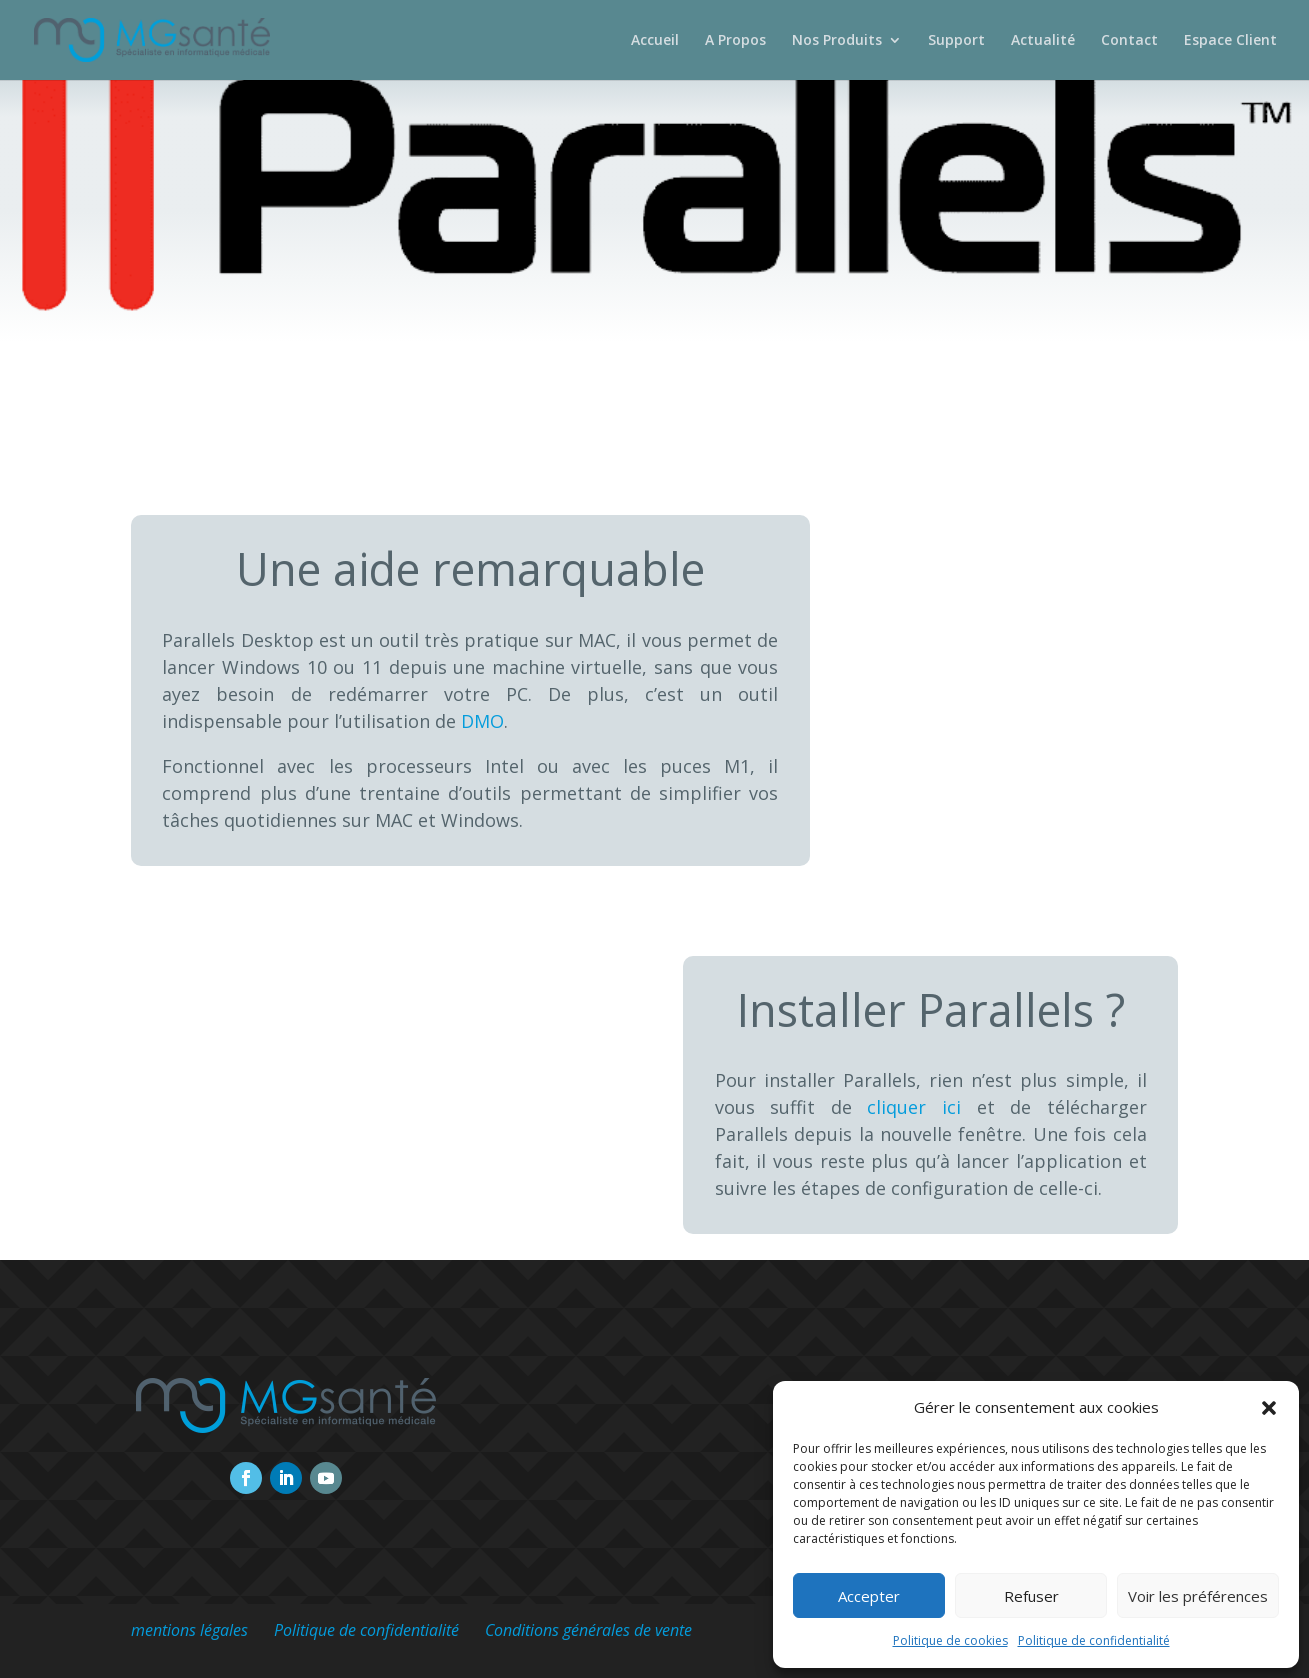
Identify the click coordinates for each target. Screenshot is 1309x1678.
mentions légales (189, 1630)
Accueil (655, 41)
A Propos (735, 41)
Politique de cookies (950, 1640)
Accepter (869, 1596)
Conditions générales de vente (588, 1630)
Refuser (1031, 1596)
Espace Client (1230, 41)
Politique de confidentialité (1094, 1640)
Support (956, 41)
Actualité (1043, 41)
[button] (1269, 1408)
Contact (1129, 41)
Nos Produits (837, 41)
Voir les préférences (1198, 1596)
